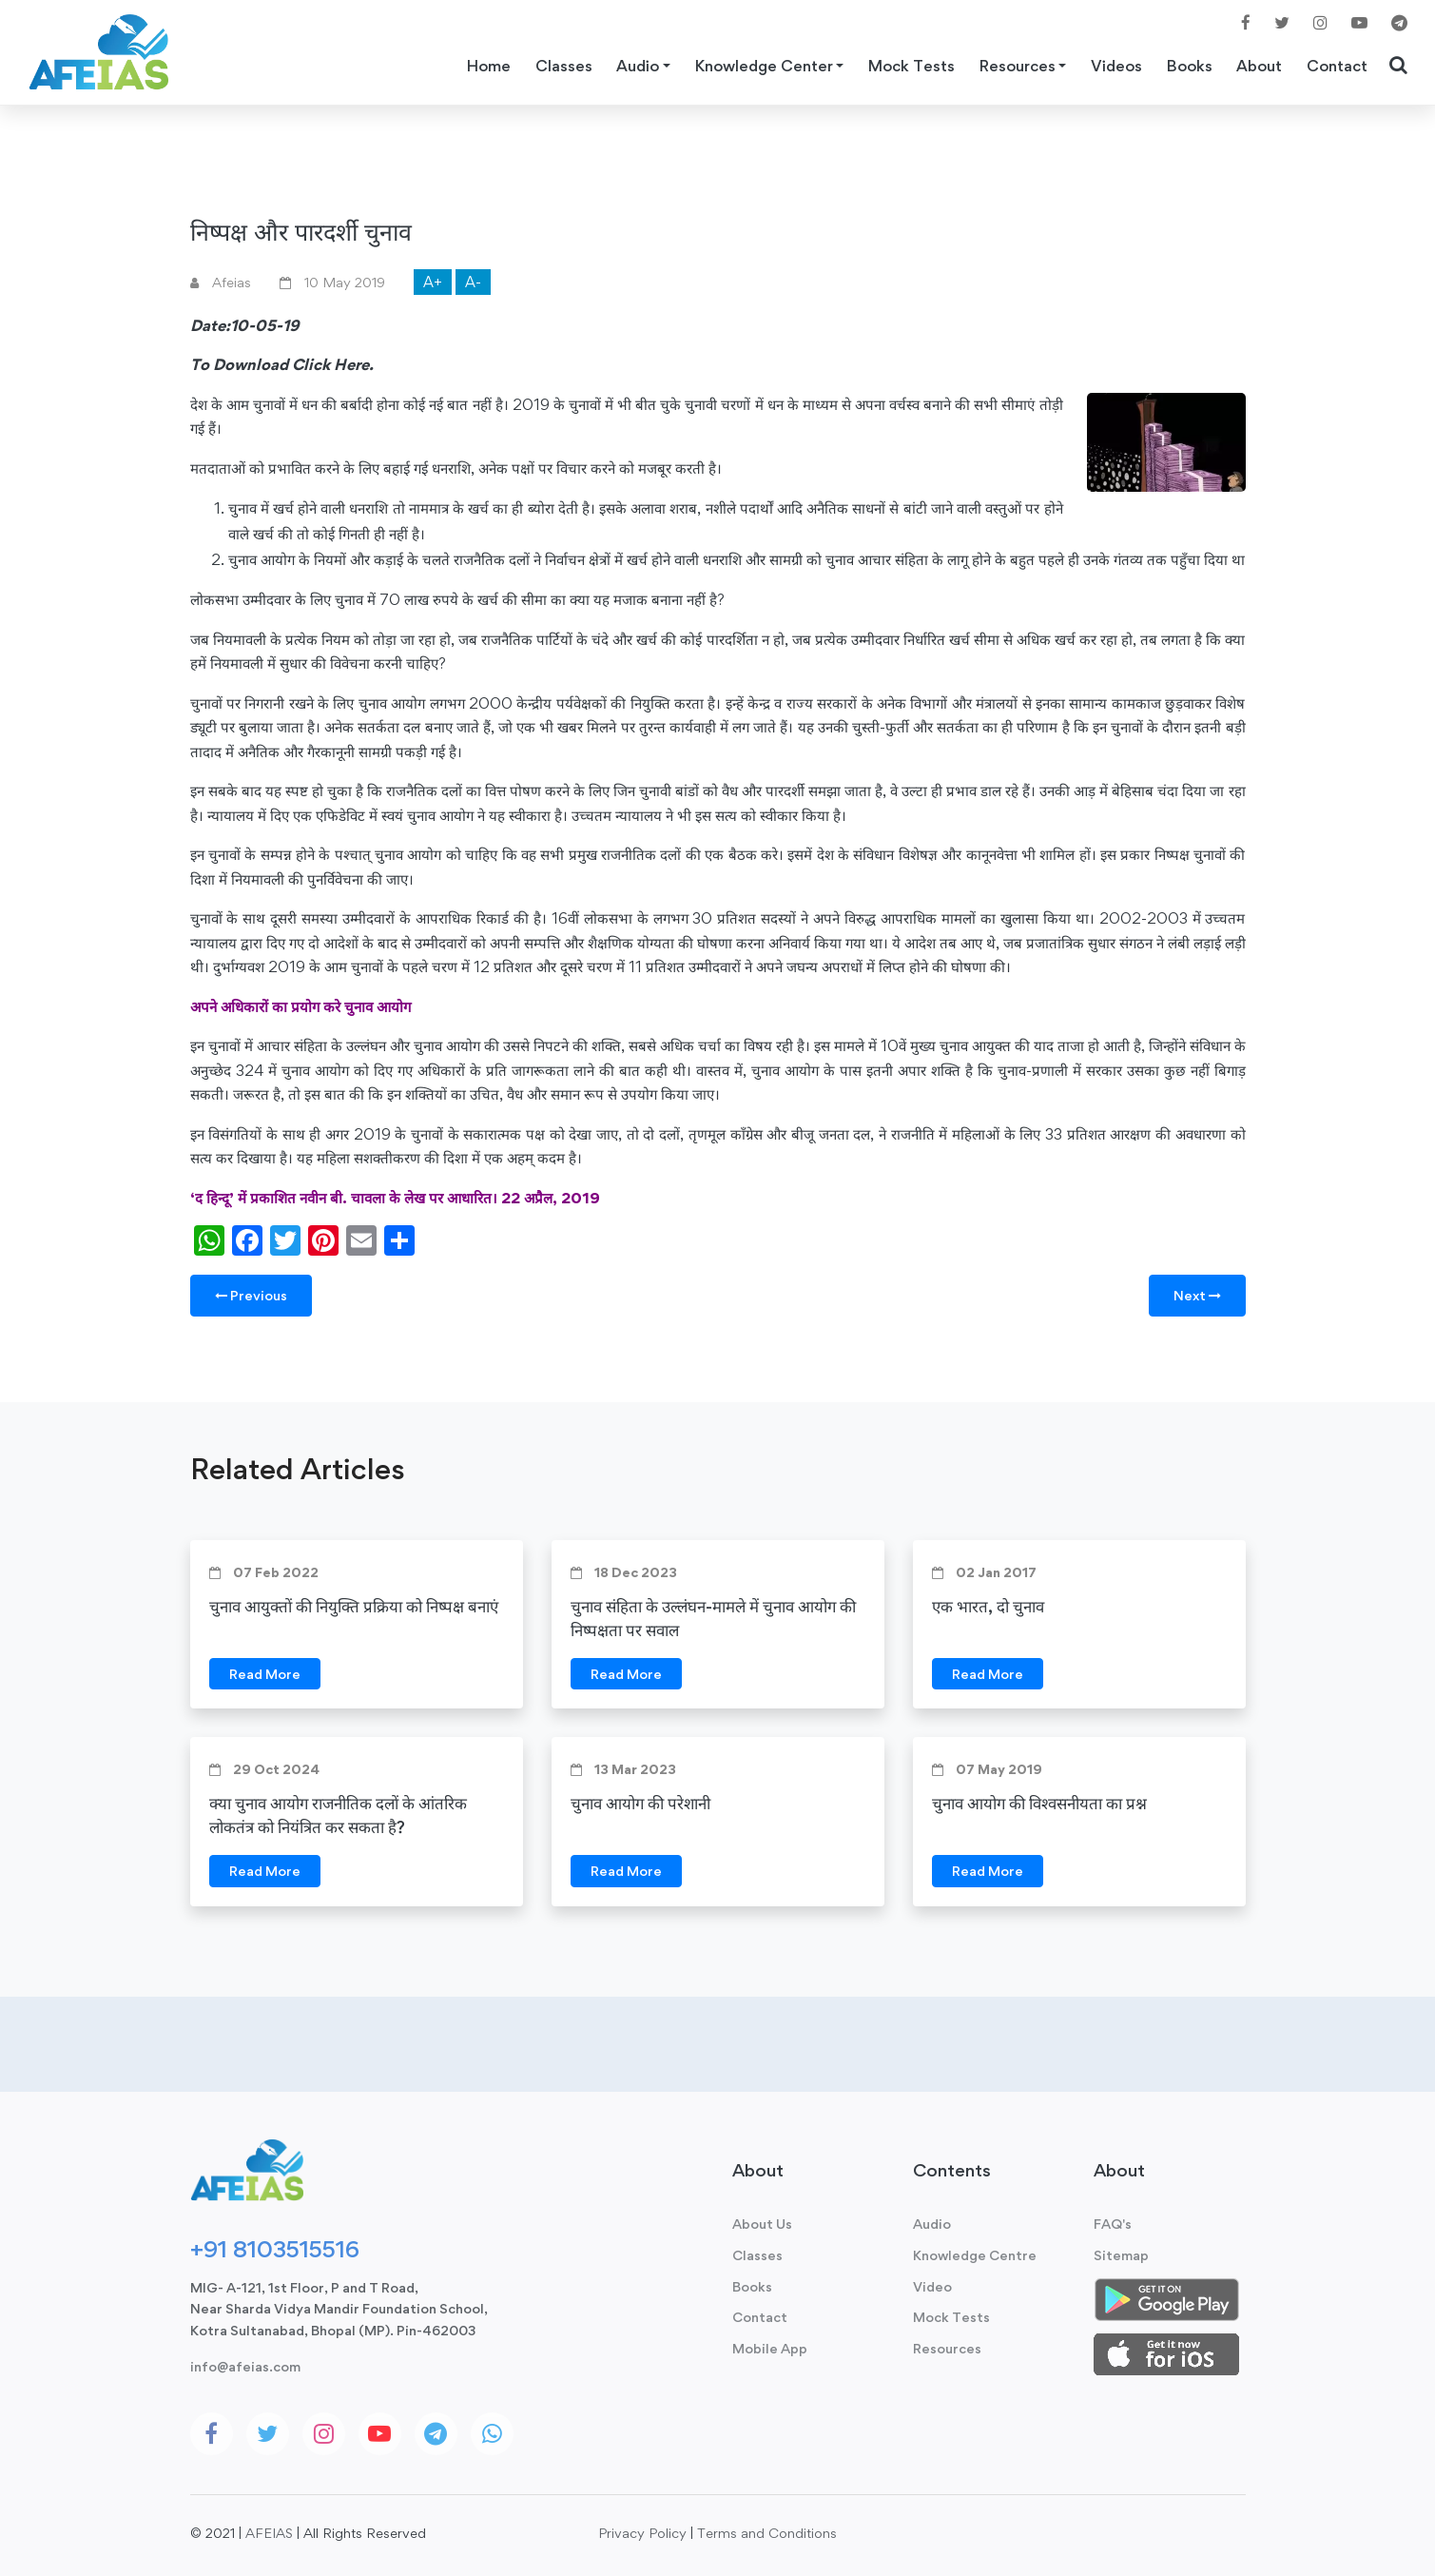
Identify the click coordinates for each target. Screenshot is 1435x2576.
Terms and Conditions (767, 2533)
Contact (1337, 65)
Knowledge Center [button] (764, 65)
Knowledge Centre (975, 2255)
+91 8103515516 (274, 2248)
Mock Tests (911, 65)
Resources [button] (1017, 65)
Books (1189, 65)
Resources (947, 2348)
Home (489, 65)
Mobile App (769, 2348)
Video (932, 2286)
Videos (1116, 65)
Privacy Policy (642, 2533)
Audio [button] (637, 65)
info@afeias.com (245, 2366)
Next (1197, 1295)
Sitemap (1121, 2255)
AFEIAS (269, 2533)
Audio (932, 2223)
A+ (432, 282)
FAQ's (1113, 2223)
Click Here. (333, 364)
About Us (762, 2223)
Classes (563, 65)
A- (473, 282)
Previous (251, 1295)
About (1259, 65)
